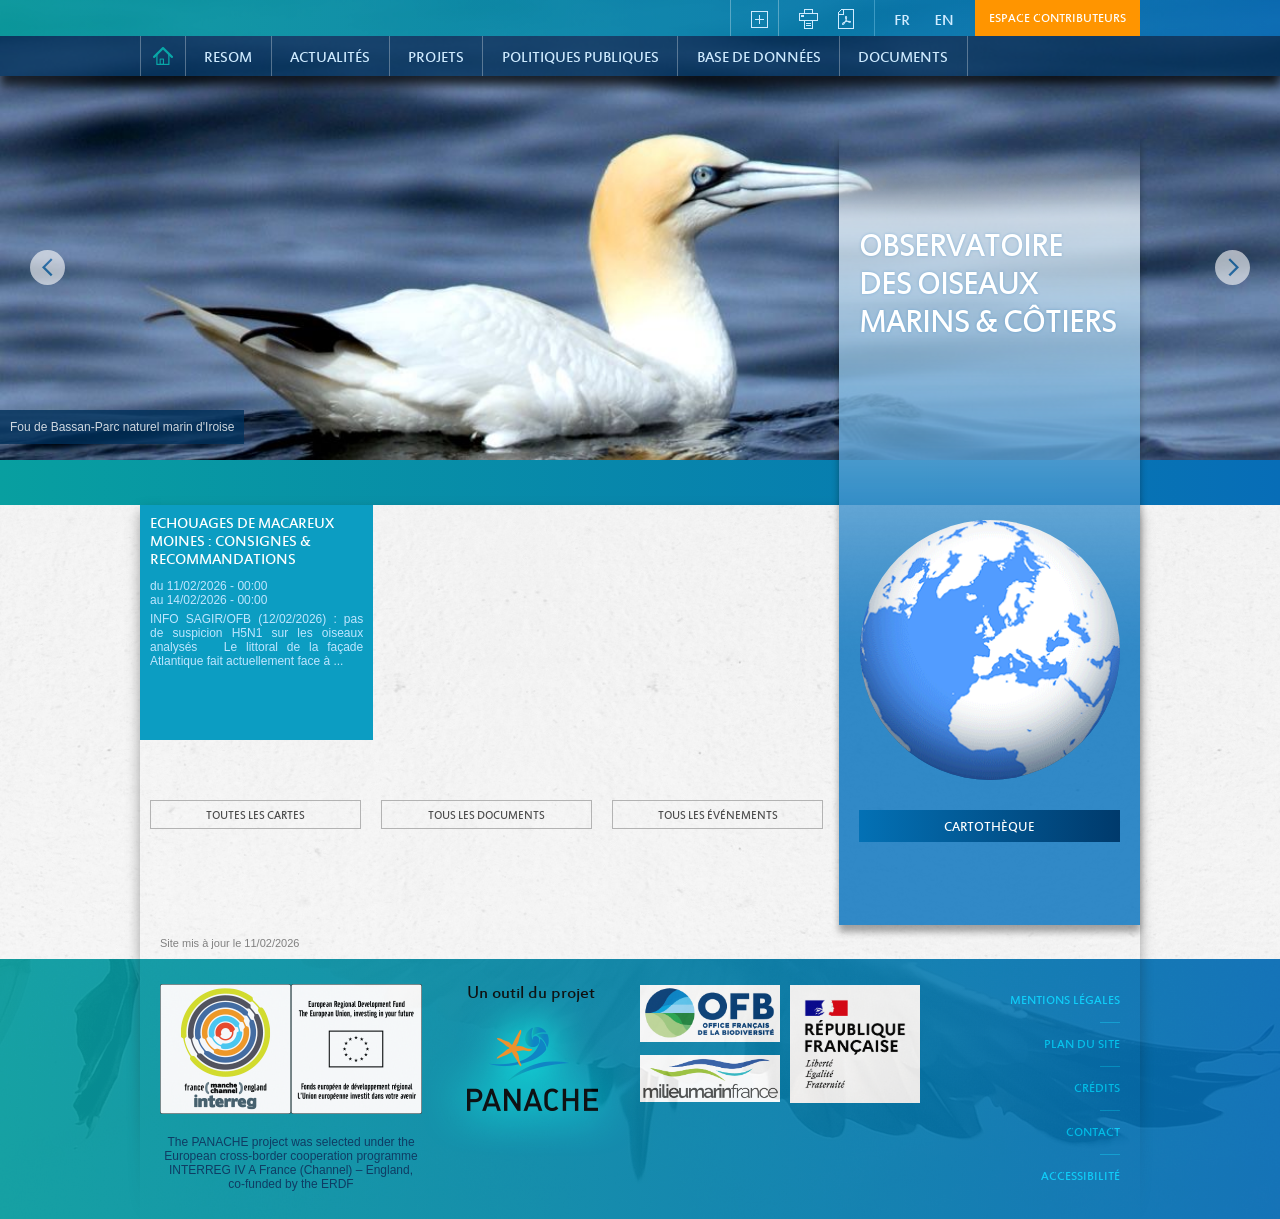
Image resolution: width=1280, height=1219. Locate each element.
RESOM (228, 58)
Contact (1093, 1133)
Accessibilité (1080, 1177)
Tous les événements (718, 816)
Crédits (1097, 1089)
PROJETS (436, 58)
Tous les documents (486, 816)
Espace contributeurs (1057, 19)
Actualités (330, 58)
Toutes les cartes (255, 816)
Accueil (163, 56)
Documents (903, 58)
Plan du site (1082, 1045)
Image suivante (1232, 267)
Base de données (759, 58)
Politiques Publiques (580, 58)
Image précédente (47, 267)
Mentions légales (1065, 1001)
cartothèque (989, 828)
